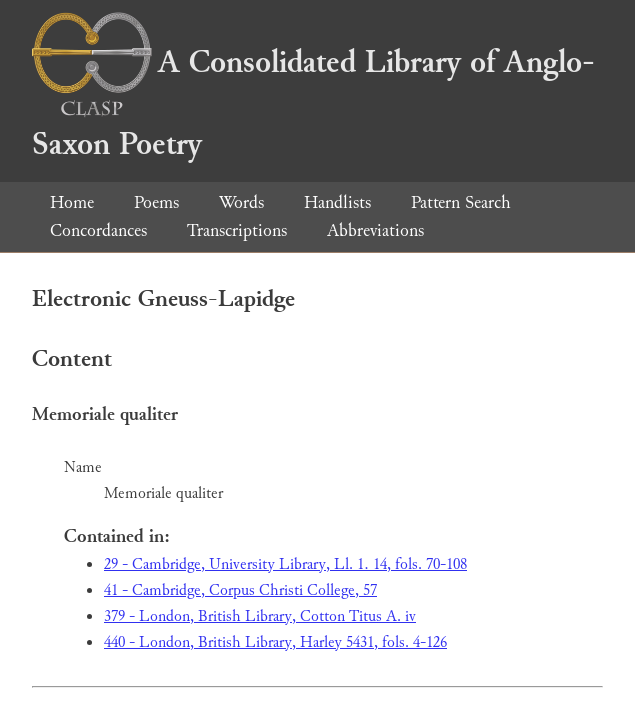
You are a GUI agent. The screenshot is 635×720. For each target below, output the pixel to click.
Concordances (98, 230)
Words (241, 202)
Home (72, 202)
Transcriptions (237, 230)
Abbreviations (375, 230)
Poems (156, 202)
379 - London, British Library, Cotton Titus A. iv (260, 616)
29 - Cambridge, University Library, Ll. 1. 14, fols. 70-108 (285, 564)
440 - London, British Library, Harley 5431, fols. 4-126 (275, 642)
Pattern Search (461, 202)
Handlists (337, 202)
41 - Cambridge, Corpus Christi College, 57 (240, 590)
